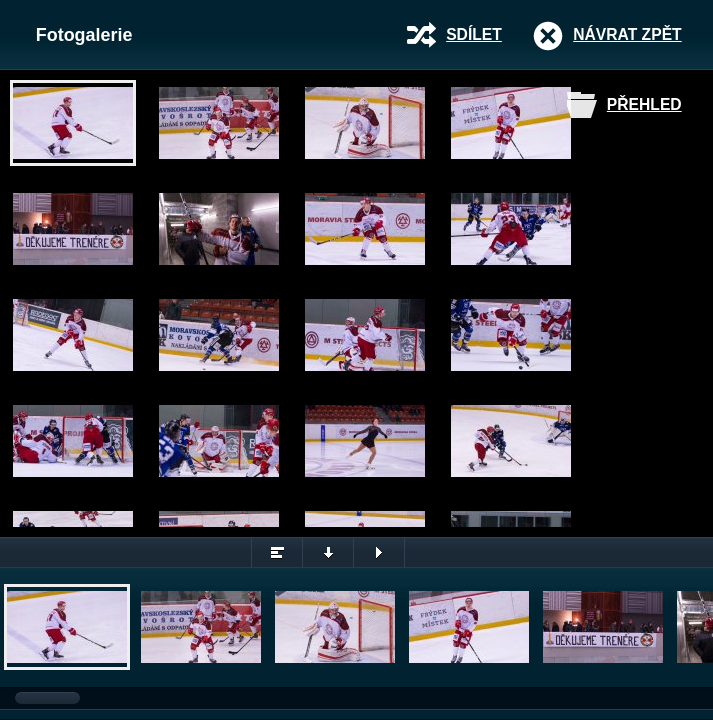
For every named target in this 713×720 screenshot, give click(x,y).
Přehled (644, 104)
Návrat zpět (627, 34)
